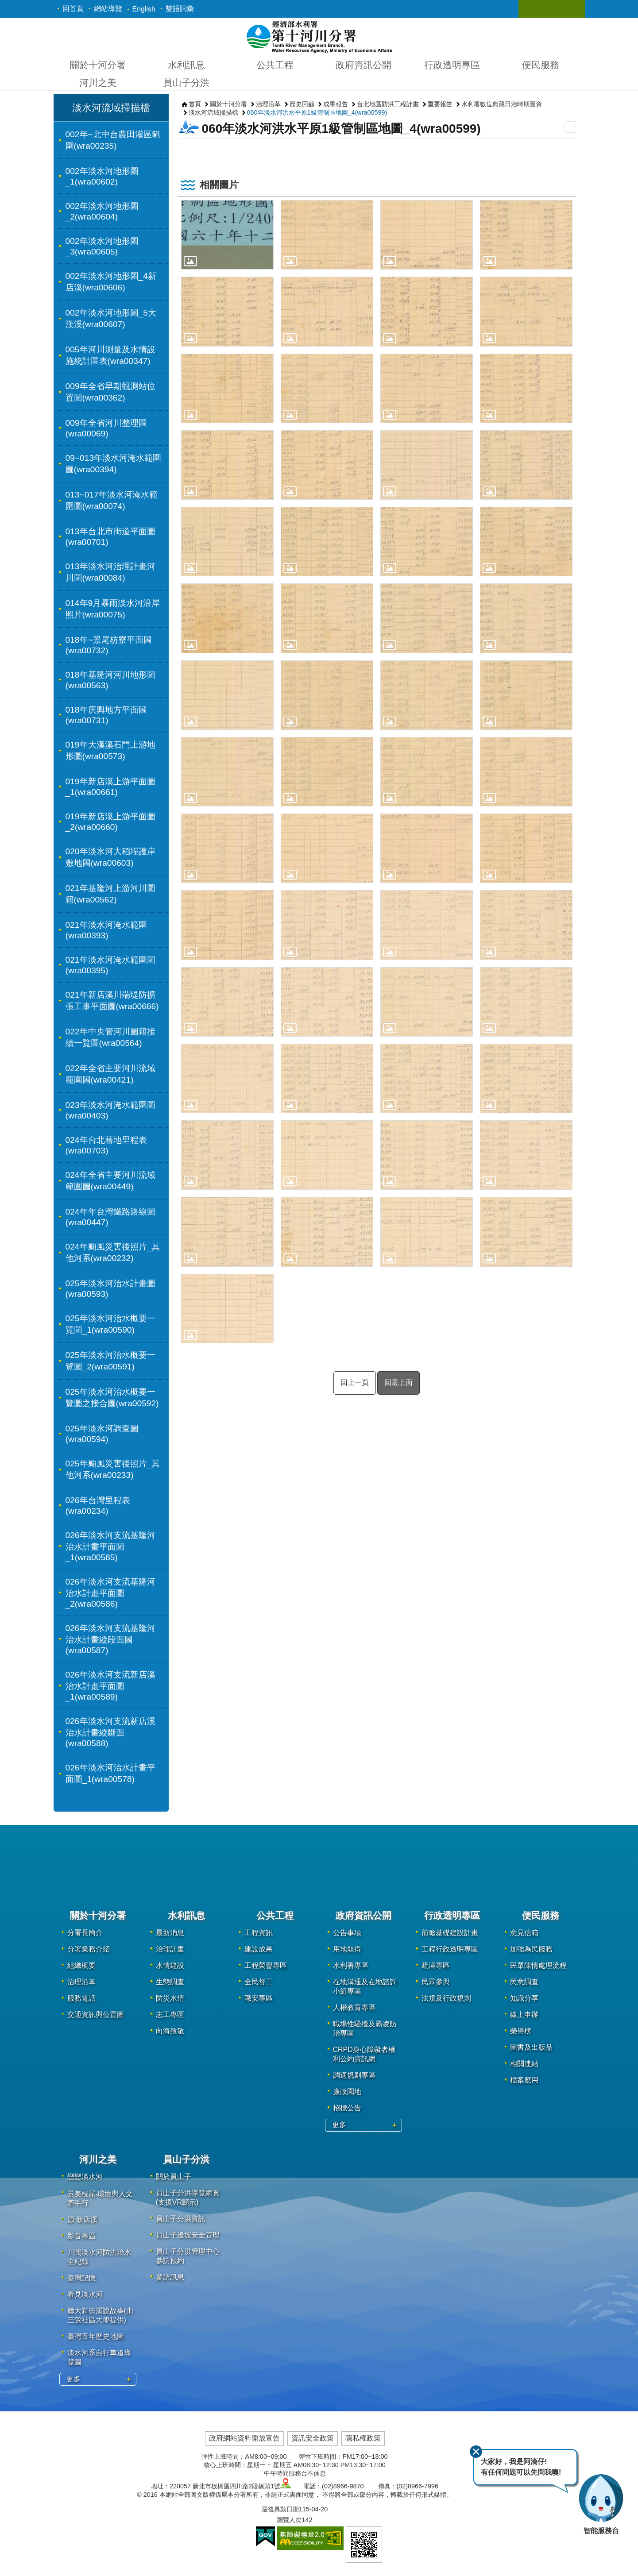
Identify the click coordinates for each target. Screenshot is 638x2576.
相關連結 (524, 2063)
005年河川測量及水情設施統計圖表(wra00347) (110, 355)
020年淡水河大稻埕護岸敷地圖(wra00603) (110, 857)
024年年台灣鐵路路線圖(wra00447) (110, 1217)
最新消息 (170, 1932)
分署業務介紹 (88, 1949)
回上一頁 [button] (354, 1382)
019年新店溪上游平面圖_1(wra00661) (110, 787)
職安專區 (258, 1998)
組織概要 (81, 1965)
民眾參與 (435, 1982)
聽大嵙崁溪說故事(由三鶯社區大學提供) (100, 2315)
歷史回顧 (302, 104)
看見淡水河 (85, 2294)
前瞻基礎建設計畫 (449, 1932)
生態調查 (170, 1982)
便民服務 (540, 65)
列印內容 (570, 127)
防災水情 (170, 1998)
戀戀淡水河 (85, 2176)
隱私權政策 (363, 2438)
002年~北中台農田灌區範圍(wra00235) (113, 140)
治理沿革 (268, 104)
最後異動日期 (280, 2509)
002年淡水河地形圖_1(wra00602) (102, 176)
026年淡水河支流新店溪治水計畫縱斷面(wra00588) (110, 1732)
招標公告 (347, 2108)
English (143, 9)
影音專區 (81, 2236)
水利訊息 (186, 65)
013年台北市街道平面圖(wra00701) (110, 537)
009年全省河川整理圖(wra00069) (106, 428)
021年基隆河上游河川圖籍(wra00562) (110, 893)
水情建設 (170, 1965)
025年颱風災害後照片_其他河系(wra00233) (113, 1469)
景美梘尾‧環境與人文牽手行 (100, 2198)
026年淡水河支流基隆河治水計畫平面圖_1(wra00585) (110, 1546)
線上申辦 (524, 2014)
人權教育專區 (354, 2007)
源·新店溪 (82, 2219)
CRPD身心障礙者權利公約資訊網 (364, 2054)
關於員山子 (173, 2176)
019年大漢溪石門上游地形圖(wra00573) (110, 750)
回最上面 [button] (398, 1382)
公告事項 (347, 1932)
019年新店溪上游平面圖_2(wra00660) (110, 822)
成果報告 (335, 104)
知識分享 (524, 1998)
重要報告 (440, 104)
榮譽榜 (520, 2031)
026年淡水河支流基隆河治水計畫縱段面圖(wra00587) (110, 1639)
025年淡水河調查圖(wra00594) (102, 1434)
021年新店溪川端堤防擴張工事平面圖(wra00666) (112, 1000)
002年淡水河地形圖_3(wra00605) (102, 246)
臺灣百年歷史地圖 (95, 2336)
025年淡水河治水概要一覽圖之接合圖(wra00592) (112, 1397)
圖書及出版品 (531, 2047)
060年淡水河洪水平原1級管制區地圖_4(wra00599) (317, 112)
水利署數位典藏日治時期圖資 (501, 104)
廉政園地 (347, 2091)
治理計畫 (170, 1949)
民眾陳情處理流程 (538, 1965)
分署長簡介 (85, 1932)
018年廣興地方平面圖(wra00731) (106, 715)
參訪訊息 (170, 2277)
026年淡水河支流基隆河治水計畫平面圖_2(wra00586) (110, 1592)
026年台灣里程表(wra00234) (98, 1506)
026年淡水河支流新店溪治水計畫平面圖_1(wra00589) (110, 1685)
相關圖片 (219, 184)
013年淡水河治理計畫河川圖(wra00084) (110, 572)
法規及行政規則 (446, 1998)
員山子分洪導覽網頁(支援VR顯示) (188, 2197)
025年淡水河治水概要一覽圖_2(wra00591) (110, 1360)
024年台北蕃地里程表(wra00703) (106, 1145)
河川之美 (97, 82)
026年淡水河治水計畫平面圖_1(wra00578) (110, 1773)
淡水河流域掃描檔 (111, 107)
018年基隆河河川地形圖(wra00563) (110, 680)
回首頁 (73, 8)
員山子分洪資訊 (180, 2218)
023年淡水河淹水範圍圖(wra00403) (110, 1110)
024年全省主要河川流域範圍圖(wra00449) (110, 1180)
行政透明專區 (452, 65)
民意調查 (524, 1982)
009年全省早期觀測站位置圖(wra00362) (110, 392)
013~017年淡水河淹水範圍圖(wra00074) (112, 500)
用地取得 (347, 1949)
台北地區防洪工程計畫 (388, 104)
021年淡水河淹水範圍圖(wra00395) (110, 965)
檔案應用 (524, 2080)
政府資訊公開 (363, 65)
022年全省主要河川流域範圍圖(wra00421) (110, 1074)
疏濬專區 (435, 1965)
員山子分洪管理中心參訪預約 (188, 2256)
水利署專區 (350, 1965)
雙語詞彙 (180, 8)
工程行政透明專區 (449, 1949)
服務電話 (81, 1998)
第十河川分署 (319, 36)
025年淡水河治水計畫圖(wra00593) (110, 1289)
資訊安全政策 (312, 2438)
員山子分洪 (186, 82)
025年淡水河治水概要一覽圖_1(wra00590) (110, 1324)
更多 (339, 2125)
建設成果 (258, 1949)
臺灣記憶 (81, 2278)
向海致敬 (170, 2031)
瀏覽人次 (289, 2519)
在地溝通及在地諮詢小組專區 (365, 1986)
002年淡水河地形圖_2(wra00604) (102, 211)
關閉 (475, 2451)
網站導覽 (108, 8)
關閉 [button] (534, 9)
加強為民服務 (531, 1949)
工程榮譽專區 (265, 1965)
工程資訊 (258, 1932)
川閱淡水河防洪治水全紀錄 (99, 2256)
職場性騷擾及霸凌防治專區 (365, 2028)
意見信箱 (524, 1932)
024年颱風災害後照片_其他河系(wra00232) (113, 1252)
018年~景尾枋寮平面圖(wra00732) (109, 645)
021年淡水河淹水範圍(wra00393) (106, 930)
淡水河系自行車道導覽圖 (99, 2357)
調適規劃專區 (354, 2075)
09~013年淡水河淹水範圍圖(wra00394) (114, 463)
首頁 (195, 104)
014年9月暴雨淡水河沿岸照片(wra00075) (113, 608)
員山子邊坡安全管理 (188, 2235)
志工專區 (170, 2014)
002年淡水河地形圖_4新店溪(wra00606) (111, 281)
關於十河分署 (98, 65)
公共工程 (275, 65)
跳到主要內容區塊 (4, 4)
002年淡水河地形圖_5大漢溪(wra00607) (111, 318)
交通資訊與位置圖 (95, 2014)
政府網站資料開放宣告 (244, 2438)
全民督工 (258, 1982)
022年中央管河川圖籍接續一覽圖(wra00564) (110, 1037)
